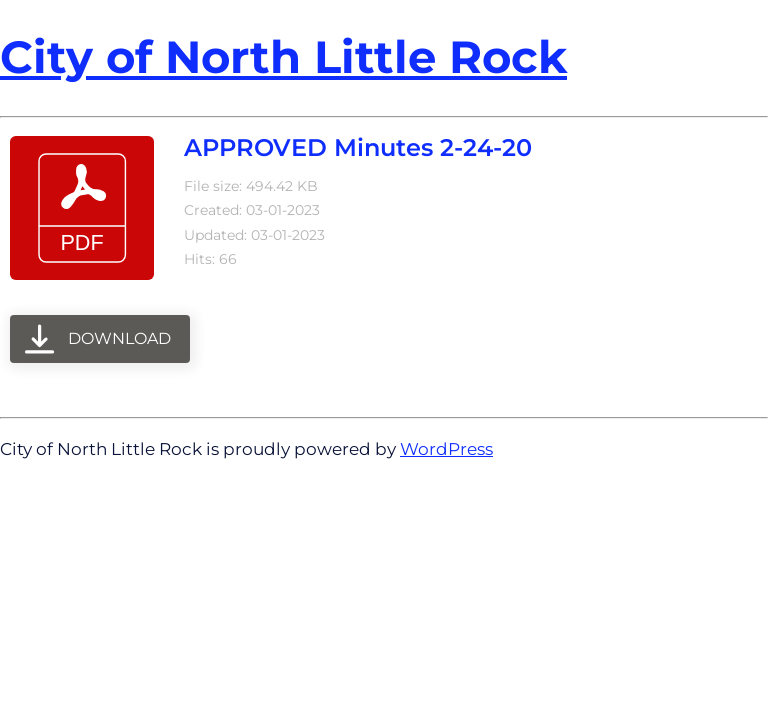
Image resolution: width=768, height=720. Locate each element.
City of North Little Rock (283, 56)
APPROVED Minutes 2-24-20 (358, 147)
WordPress (446, 449)
